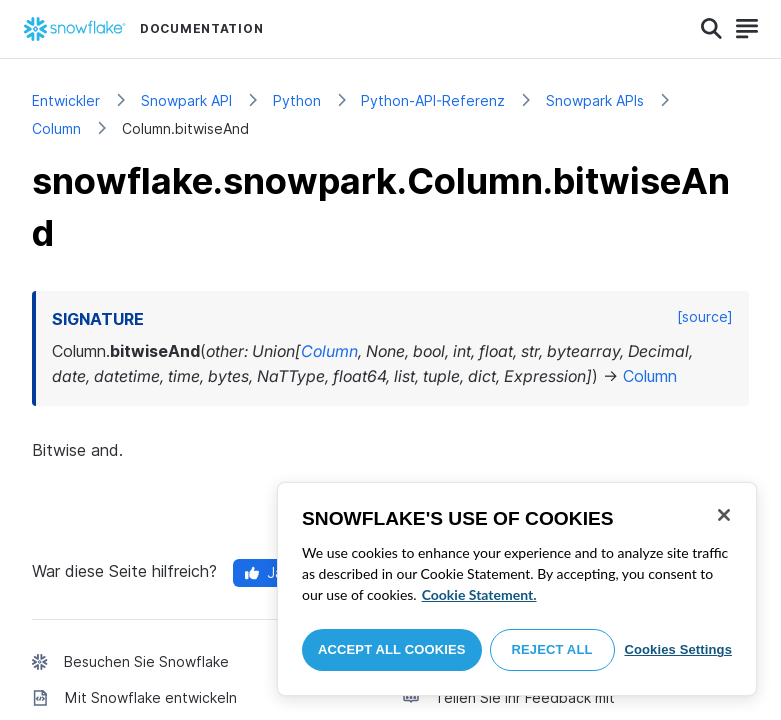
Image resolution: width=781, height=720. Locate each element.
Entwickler (66, 100)
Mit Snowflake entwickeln (151, 697)
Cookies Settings (678, 649)
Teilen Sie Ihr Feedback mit (525, 697)
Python (297, 100)
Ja (264, 572)
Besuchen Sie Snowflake (146, 661)
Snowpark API (186, 100)
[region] (517, 589)
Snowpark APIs (595, 100)
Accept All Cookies (392, 649)
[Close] (724, 515)
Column (56, 128)
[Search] (711, 29)
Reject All (552, 649)
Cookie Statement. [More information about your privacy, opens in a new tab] (479, 594)
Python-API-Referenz (433, 100)
